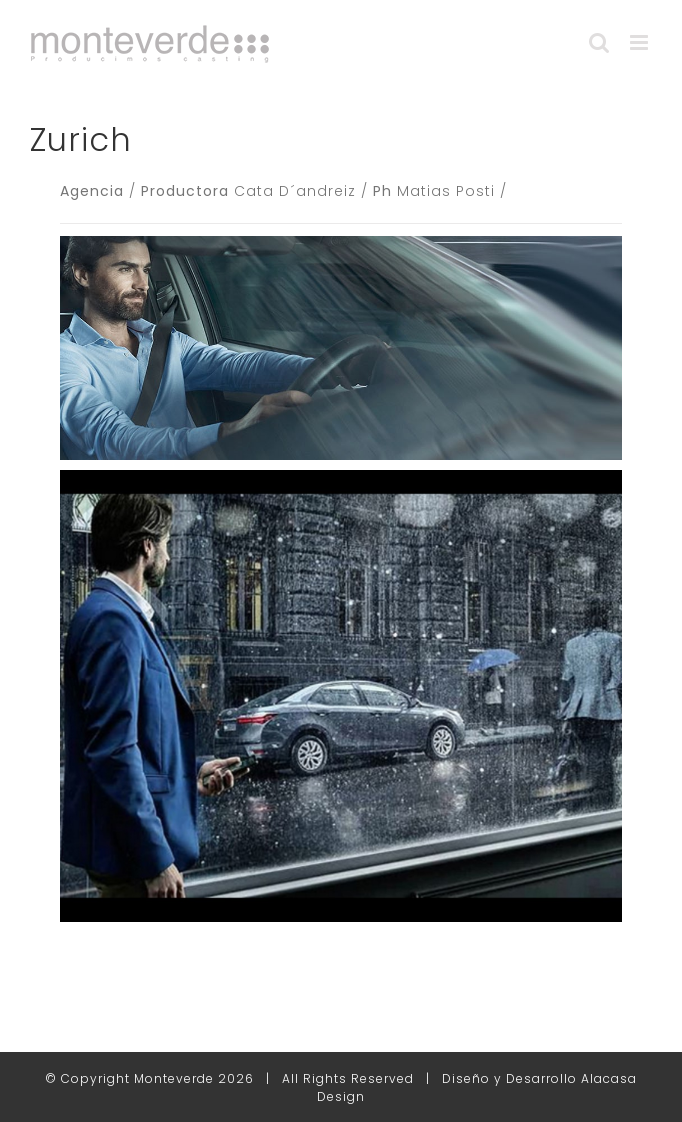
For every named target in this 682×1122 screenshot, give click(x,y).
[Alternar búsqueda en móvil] (599, 42)
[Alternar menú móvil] (641, 42)
